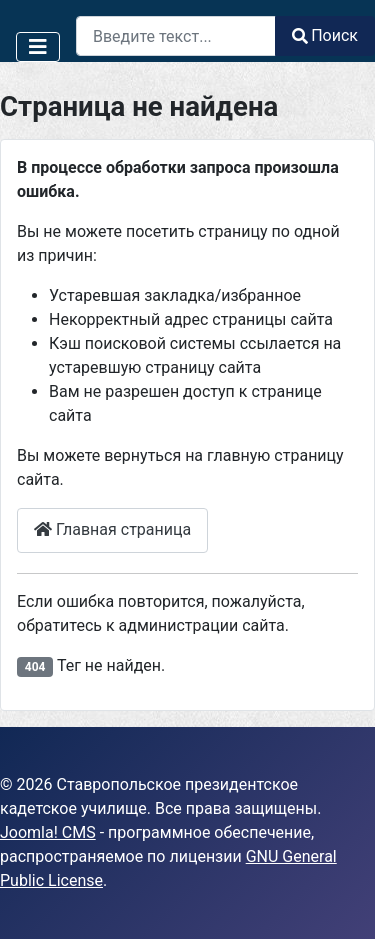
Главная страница (112, 529)
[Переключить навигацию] (38, 47)
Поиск (325, 35)
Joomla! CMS (48, 832)
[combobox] (176, 36)
